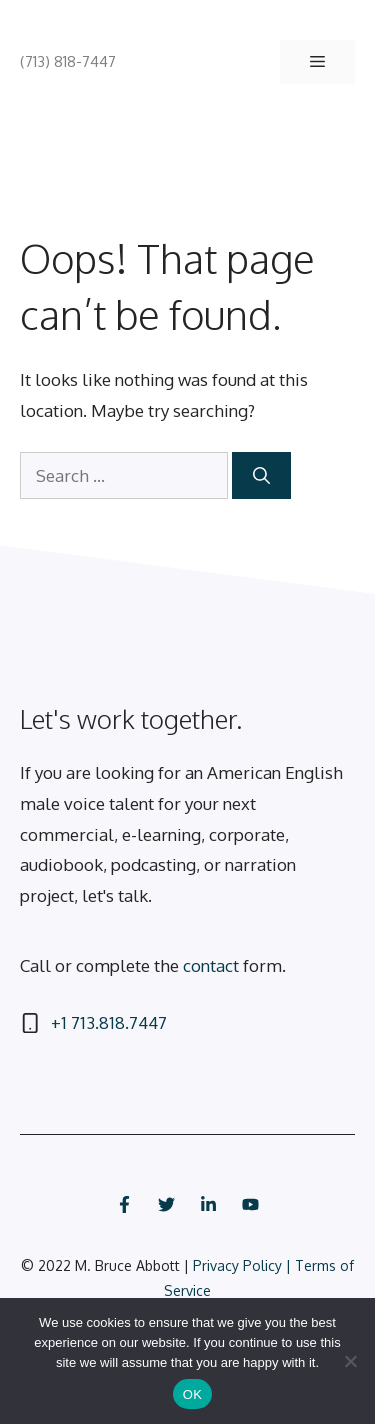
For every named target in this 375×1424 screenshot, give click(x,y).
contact (211, 965)
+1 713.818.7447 (109, 1022)
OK (192, 1394)
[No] (350, 1361)
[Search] (261, 476)
